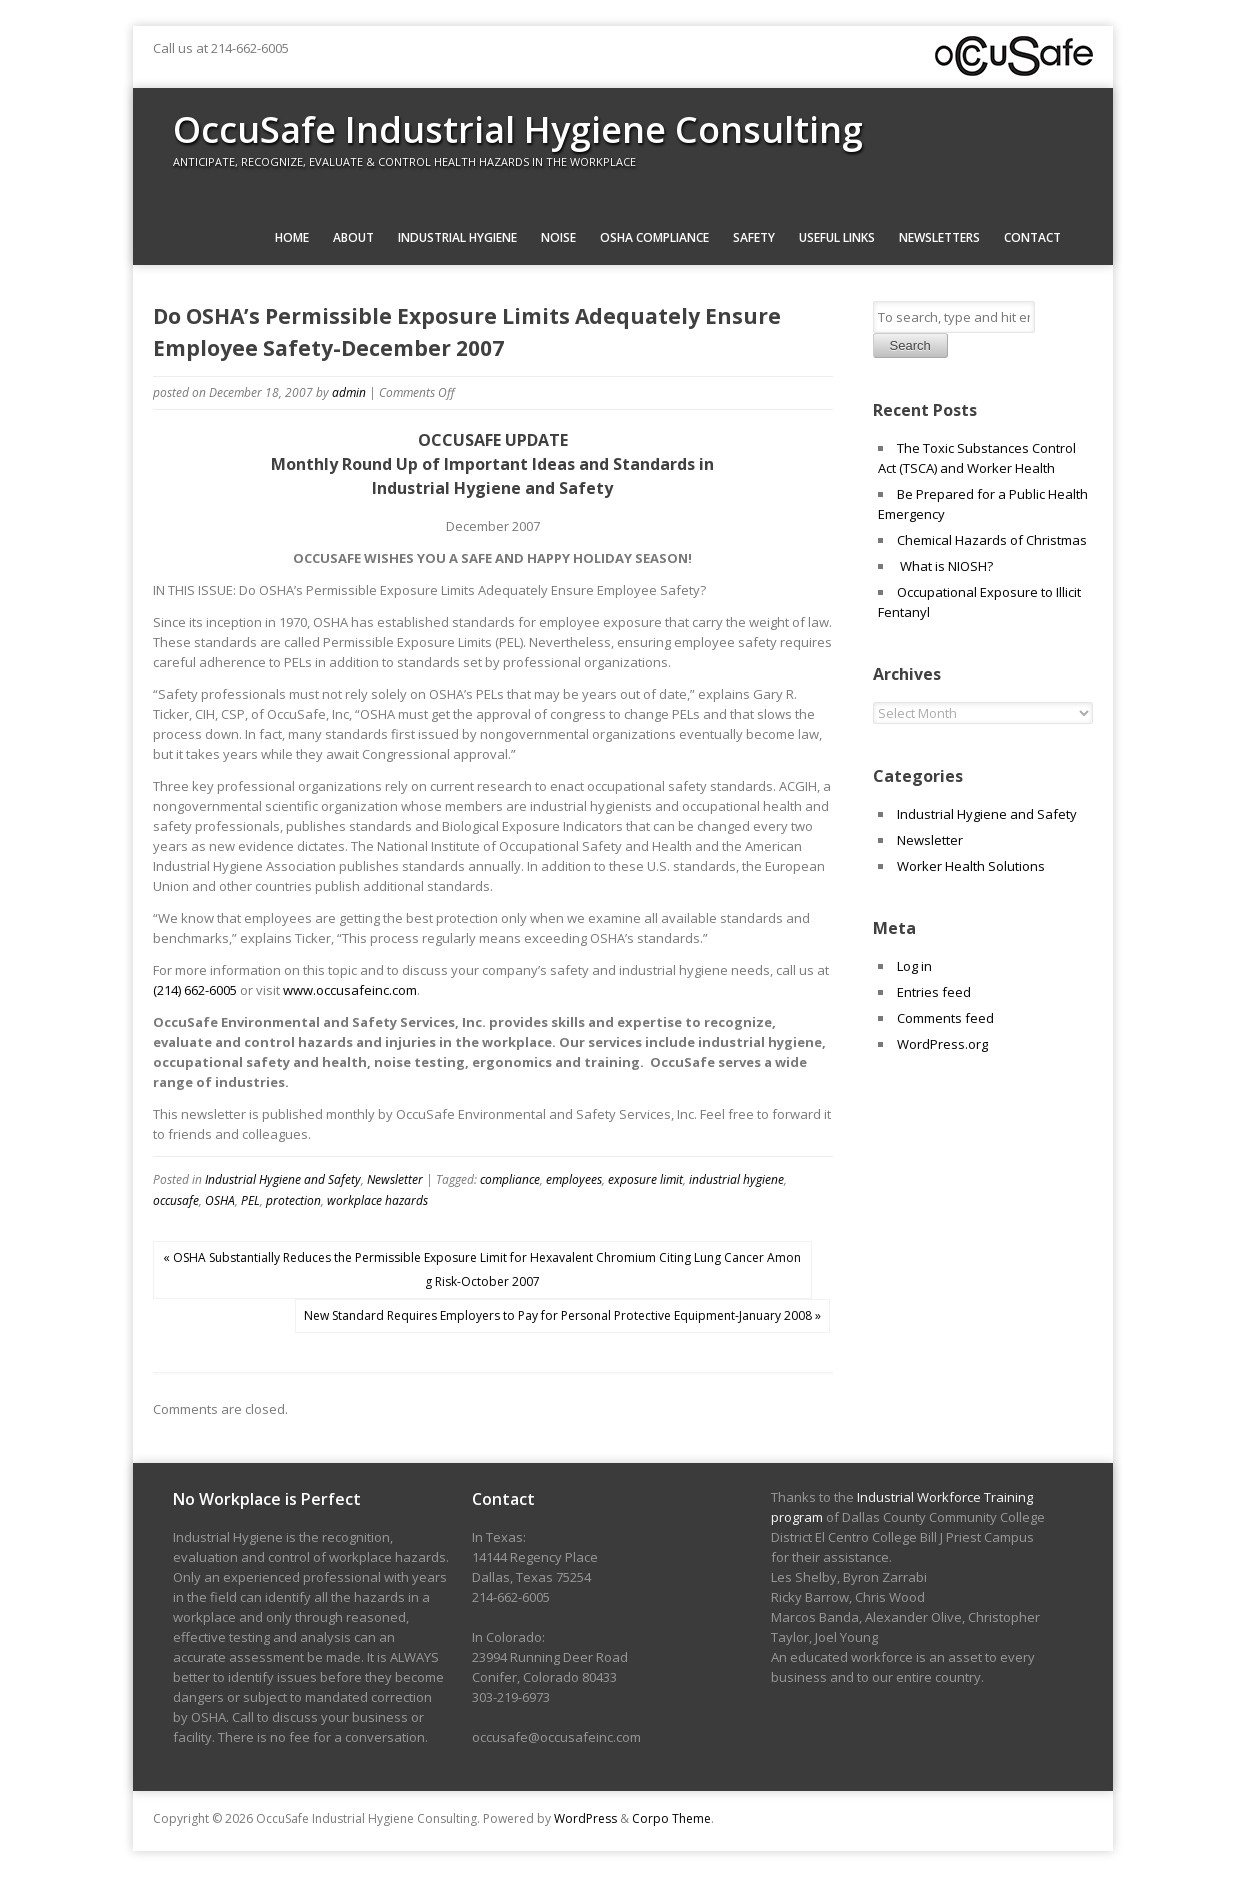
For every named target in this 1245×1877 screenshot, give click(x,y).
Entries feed (934, 992)
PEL (250, 1200)
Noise (558, 237)
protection (293, 1200)
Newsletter (395, 1179)
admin (349, 392)
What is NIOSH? (945, 566)
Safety (754, 237)
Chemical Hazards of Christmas (992, 540)
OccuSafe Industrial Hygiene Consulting (518, 129)
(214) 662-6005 (195, 990)
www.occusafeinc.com (350, 990)
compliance (510, 1179)
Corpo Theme (671, 1818)
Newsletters (939, 237)
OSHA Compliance (654, 237)
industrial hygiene (736, 1179)
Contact (1032, 237)
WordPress (585, 1818)
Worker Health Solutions (971, 866)
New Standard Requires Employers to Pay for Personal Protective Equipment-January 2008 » (562, 1315)
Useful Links (837, 237)
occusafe (176, 1200)
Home (292, 237)
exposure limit (645, 1179)
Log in (914, 966)
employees (574, 1179)
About (353, 237)
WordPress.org (942, 1044)
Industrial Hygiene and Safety (283, 1179)
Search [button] (910, 345)
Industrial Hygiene (457, 237)
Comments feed (945, 1018)
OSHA (220, 1200)
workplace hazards (377, 1200)
